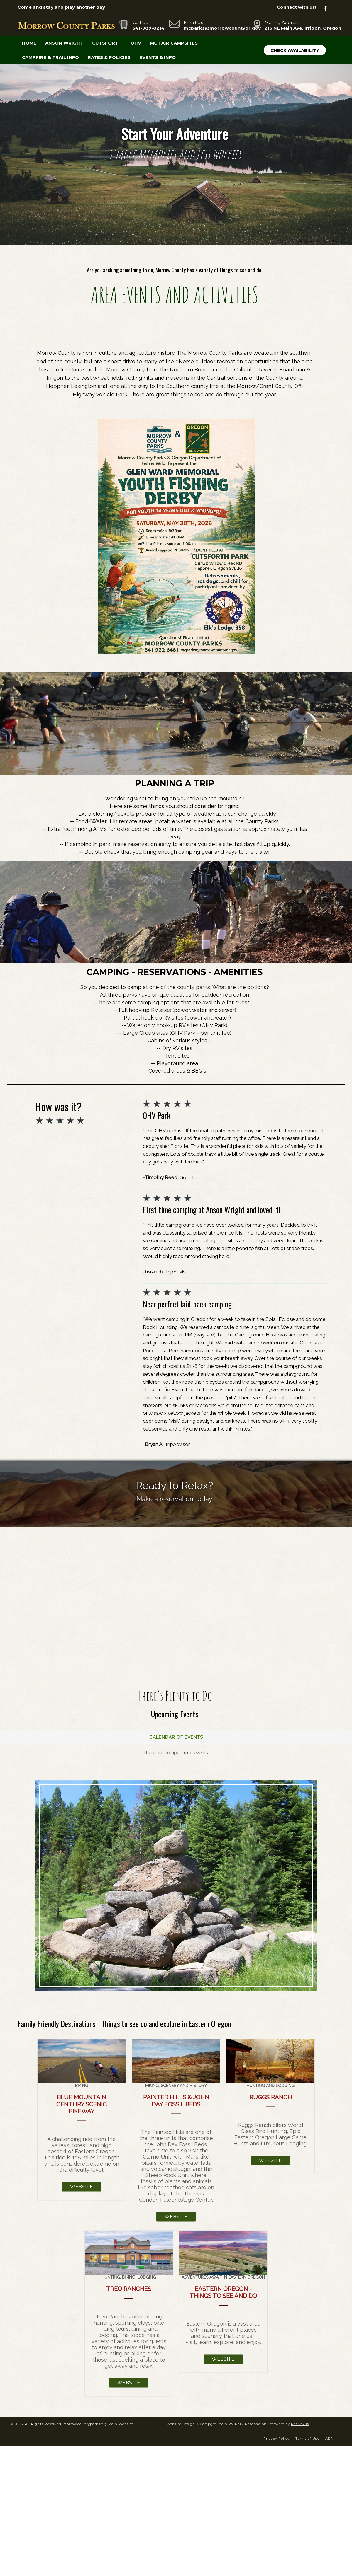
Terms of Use (307, 2435)
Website (81, 2183)
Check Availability (294, 50)
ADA (329, 2435)
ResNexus (300, 2420)
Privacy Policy (276, 2435)
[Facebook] (328, 7)
